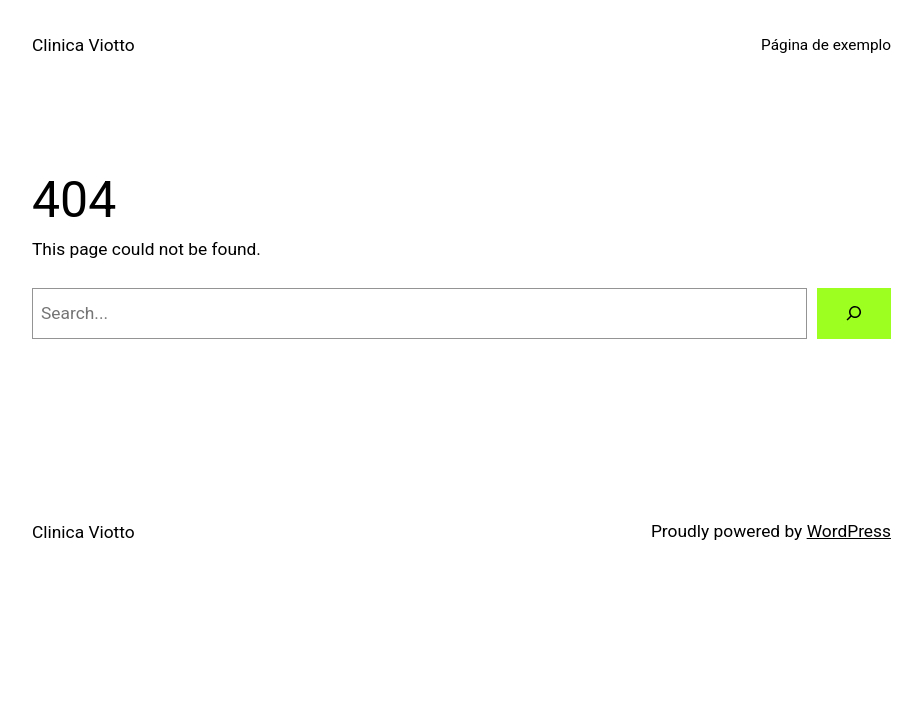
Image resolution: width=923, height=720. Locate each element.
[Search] (854, 313)
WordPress (849, 531)
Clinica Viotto (83, 45)
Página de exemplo (826, 45)
